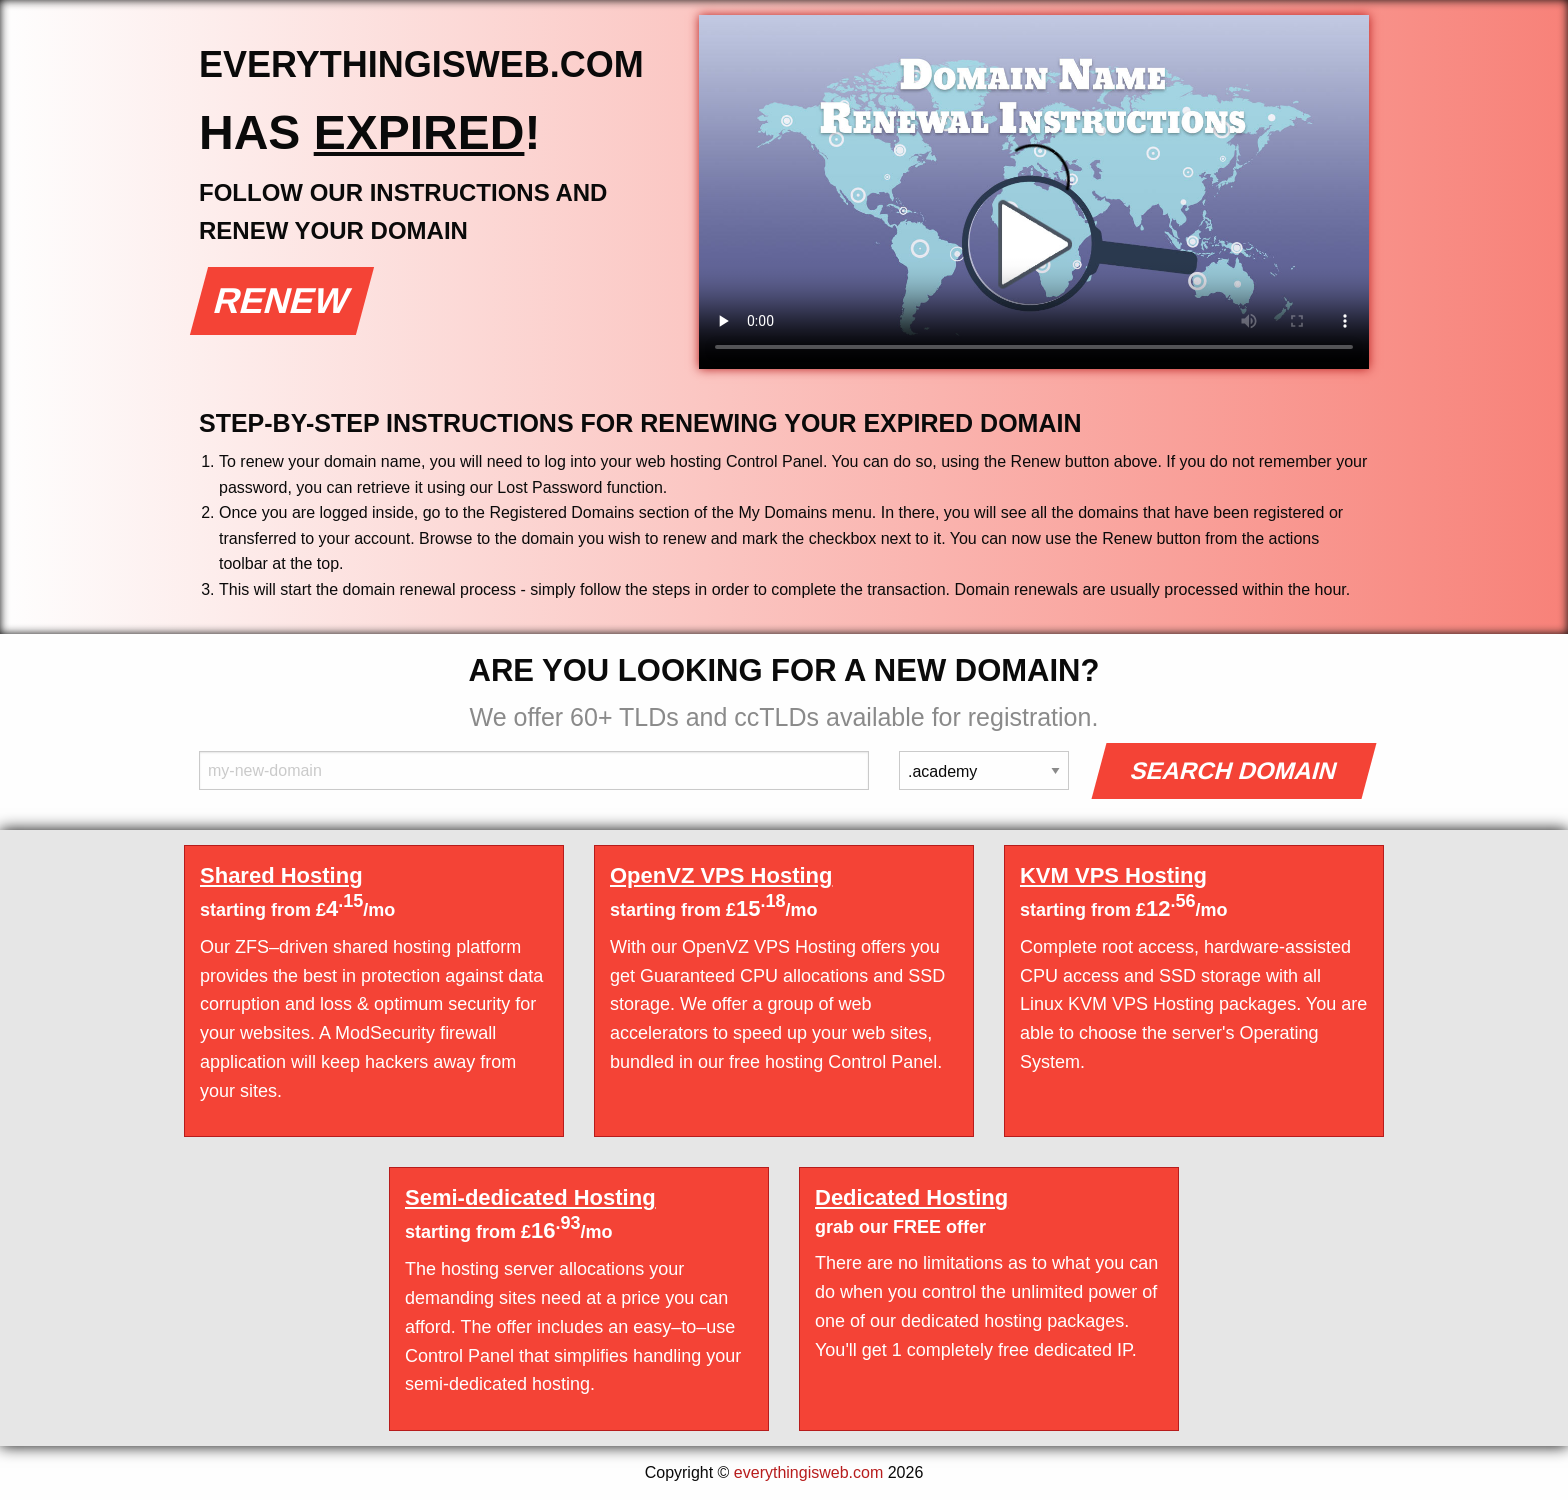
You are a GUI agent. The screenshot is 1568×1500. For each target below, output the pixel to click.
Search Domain (1234, 770)
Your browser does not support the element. (1034, 192)
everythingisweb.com (808, 1472)
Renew (282, 300)
